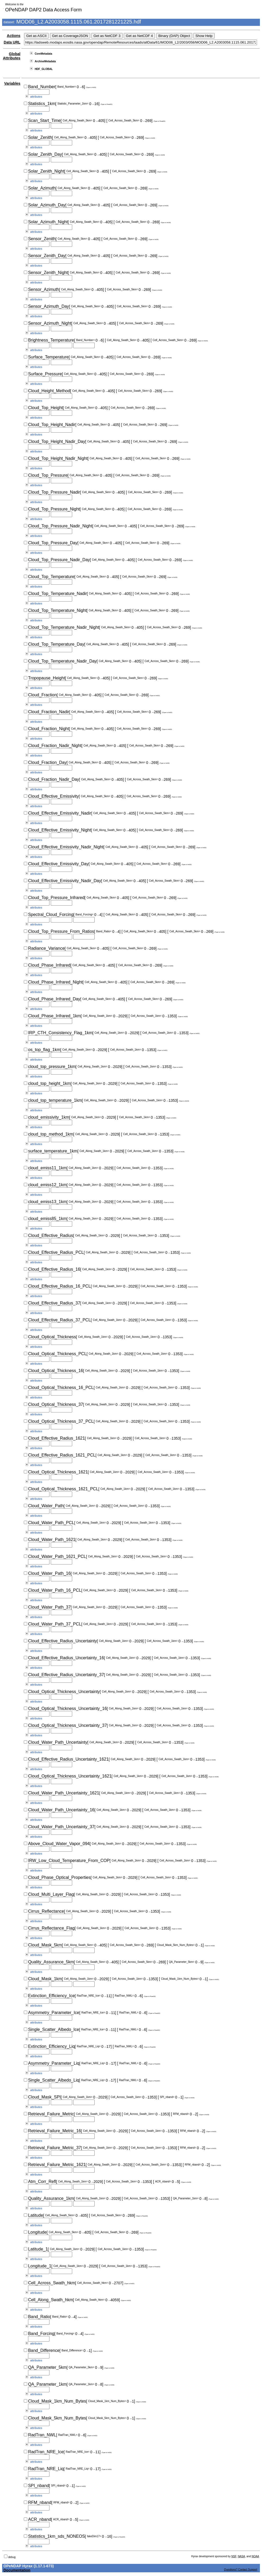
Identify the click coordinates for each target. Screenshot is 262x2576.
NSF (233, 2556)
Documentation (16, 2570)
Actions (13, 36)
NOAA (255, 2556)
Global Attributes (11, 56)
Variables (12, 83)
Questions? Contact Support (240, 2569)
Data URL (12, 42)
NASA (241, 2556)
